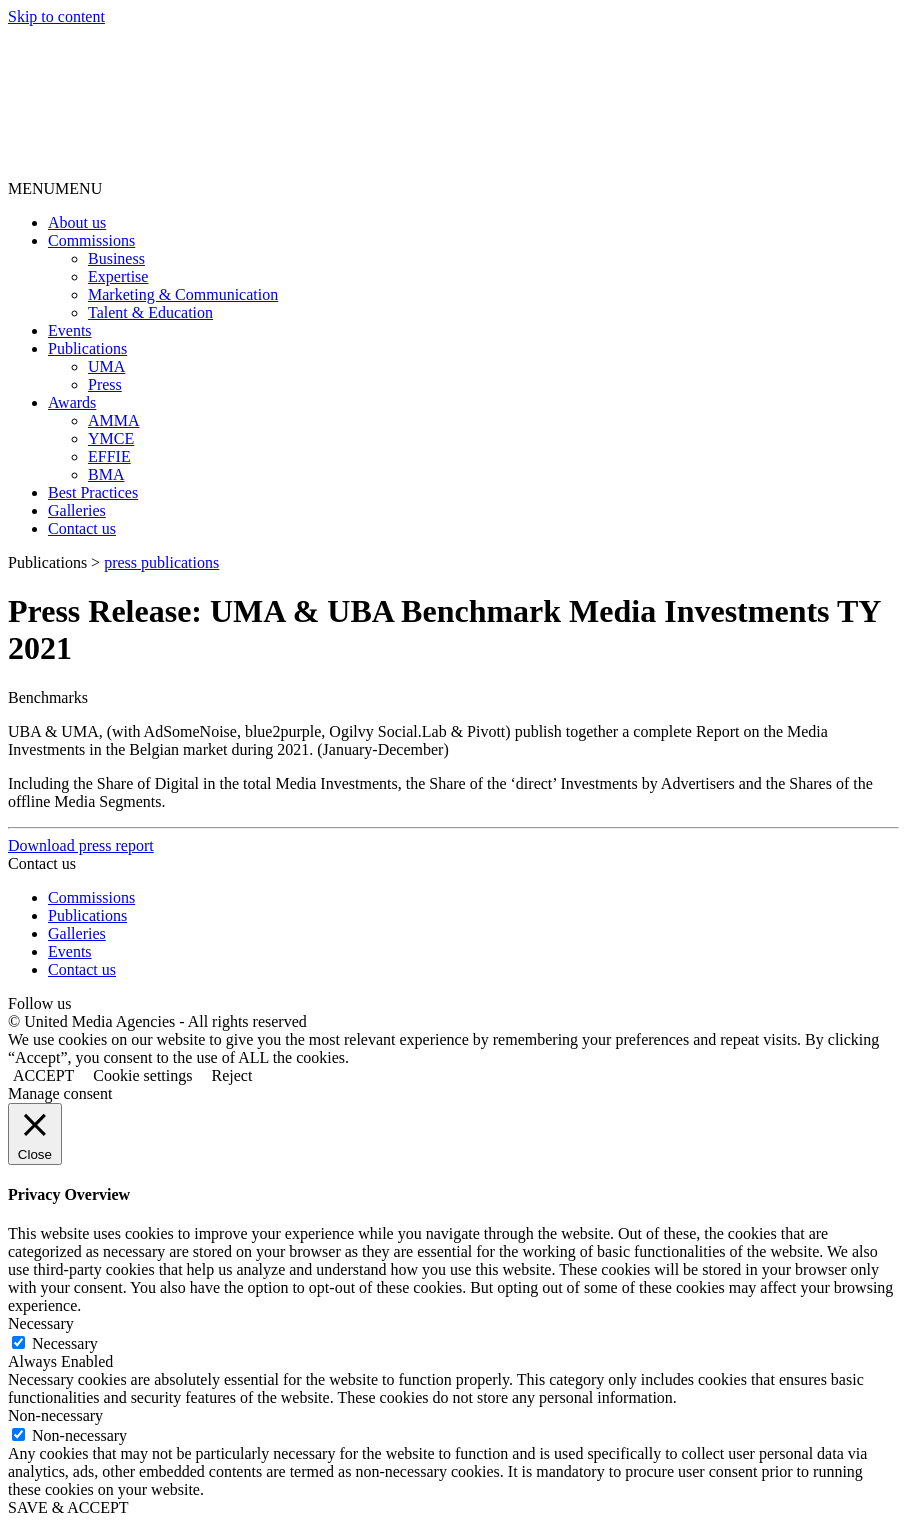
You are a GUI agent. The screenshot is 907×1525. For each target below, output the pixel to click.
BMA (106, 474)
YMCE (111, 438)
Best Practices (93, 492)
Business (116, 258)
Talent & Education (150, 312)
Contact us (82, 528)
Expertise (118, 276)
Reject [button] (231, 1075)
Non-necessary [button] (55, 1415)
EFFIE (109, 456)
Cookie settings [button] (142, 1075)
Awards (72, 402)
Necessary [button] (41, 1323)
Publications (87, 348)
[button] (55, 188)
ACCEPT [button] (43, 1075)
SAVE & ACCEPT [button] (68, 1507)
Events (70, 330)
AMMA (114, 420)
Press (105, 384)
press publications (161, 562)
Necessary (65, 1343)
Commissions (91, 240)
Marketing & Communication (183, 294)
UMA (106, 366)
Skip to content (56, 16)
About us (77, 222)
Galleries (77, 510)
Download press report (81, 845)
